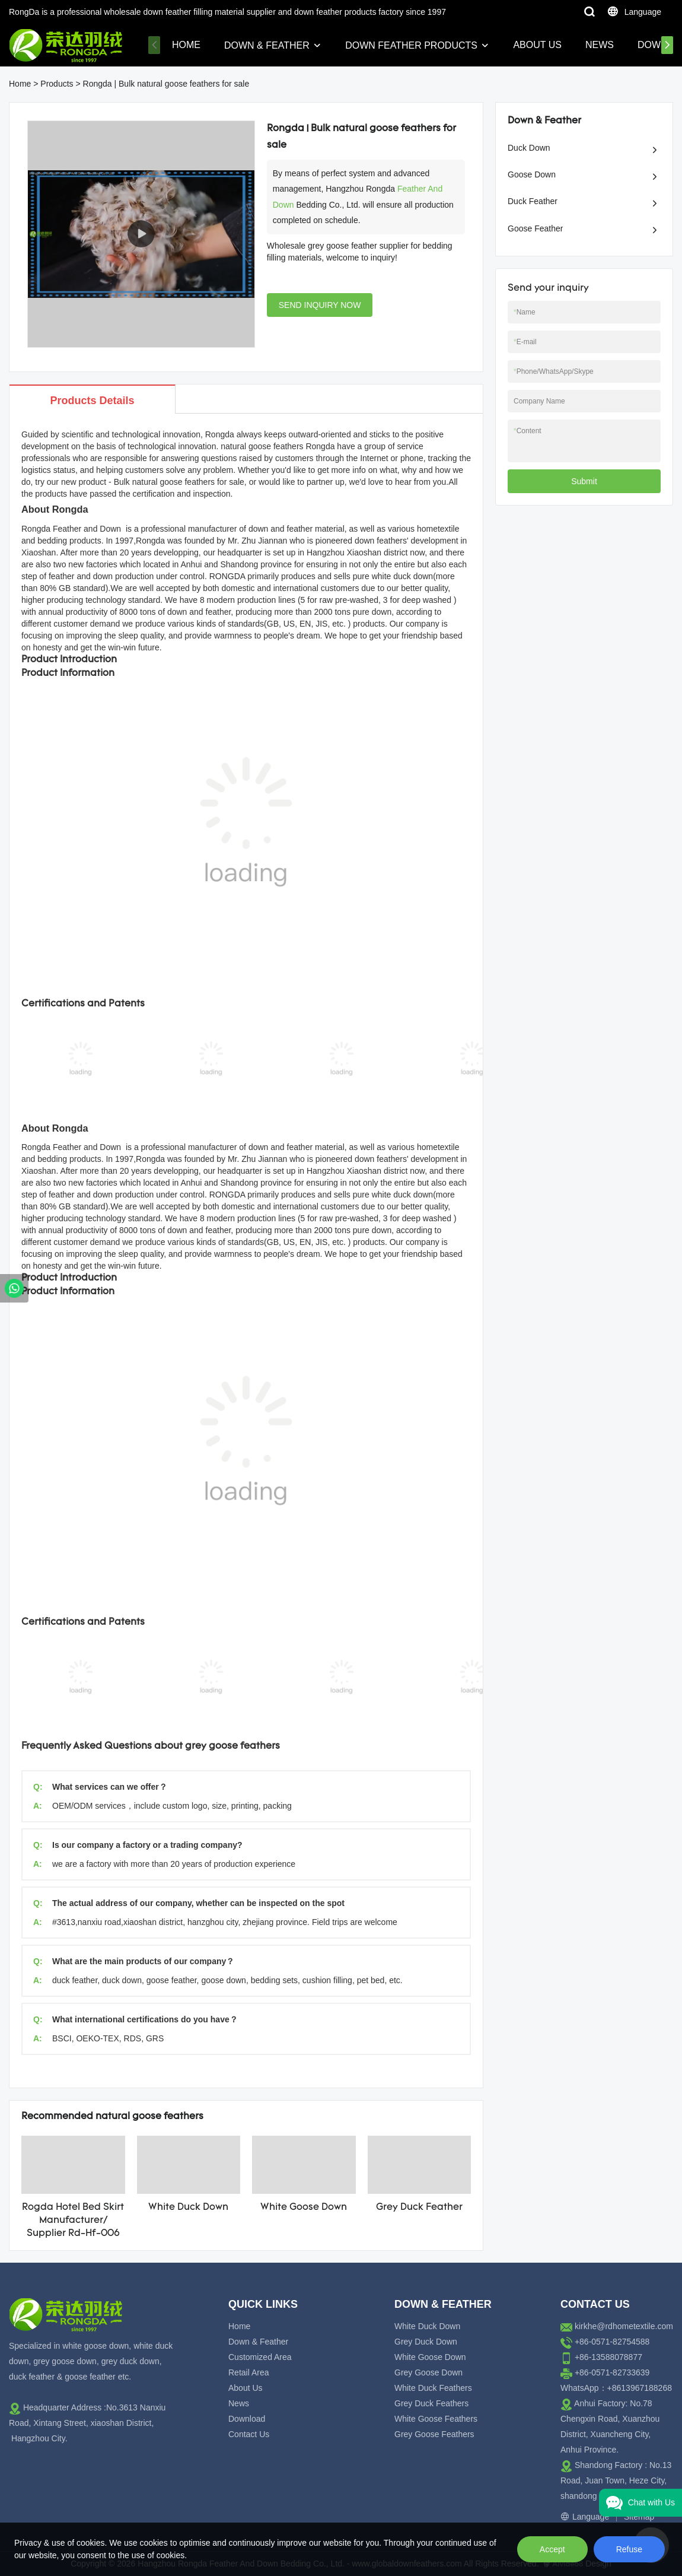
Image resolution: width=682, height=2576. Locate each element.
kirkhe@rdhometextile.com (624, 2326)
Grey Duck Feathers (431, 2403)
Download (246, 2418)
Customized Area (260, 2357)
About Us (537, 45)
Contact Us (248, 2434)
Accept (552, 2549)
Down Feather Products (411, 45)
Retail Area (248, 2372)
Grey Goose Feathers (434, 2434)
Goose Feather (535, 228)
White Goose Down (303, 2207)
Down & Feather (267, 45)
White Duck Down (188, 2207)
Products (56, 83)
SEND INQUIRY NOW (320, 305)
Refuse (629, 2549)
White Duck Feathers (433, 2388)
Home (186, 45)
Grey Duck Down (425, 2341)
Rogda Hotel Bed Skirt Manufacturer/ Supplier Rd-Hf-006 (73, 2221)
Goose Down (532, 174)
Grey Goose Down (428, 2372)
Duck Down (529, 148)
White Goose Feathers (435, 2418)
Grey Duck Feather (419, 2207)
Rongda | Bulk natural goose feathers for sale (166, 83)
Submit (584, 481)
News (599, 45)
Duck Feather (532, 201)
